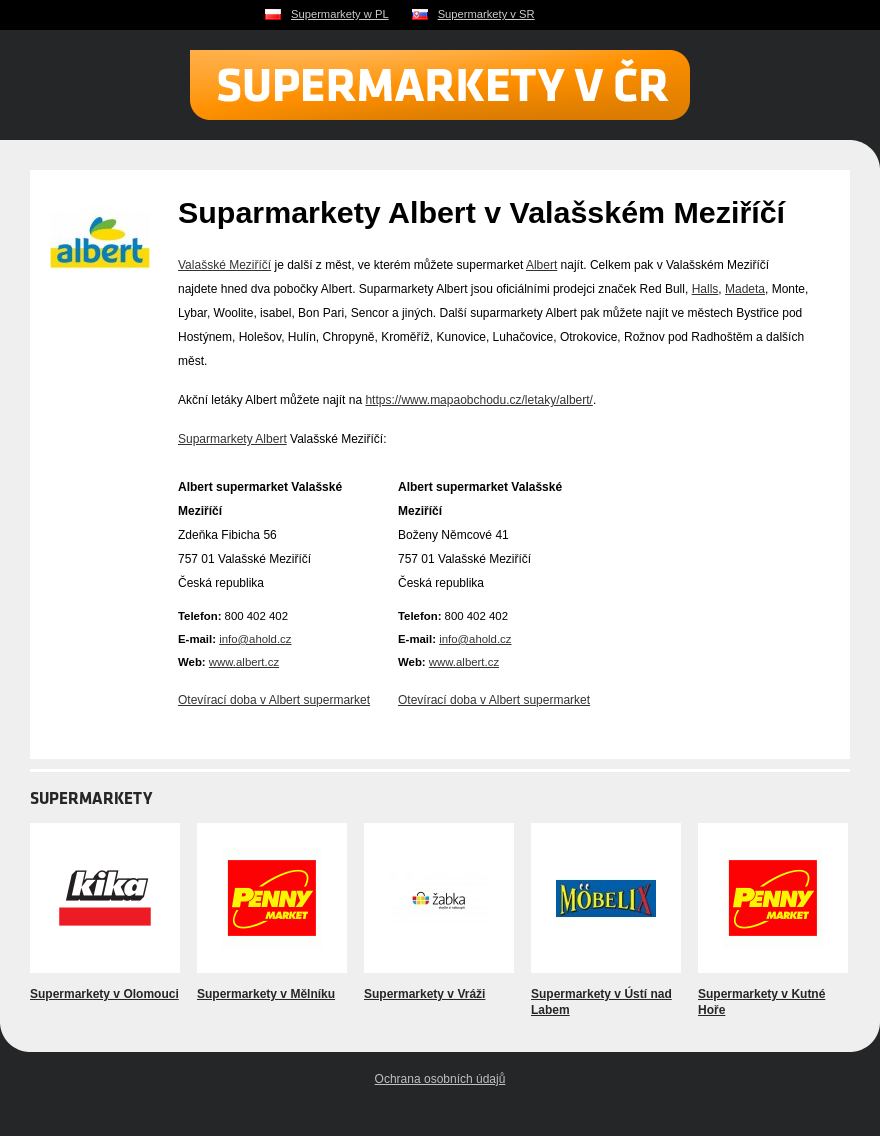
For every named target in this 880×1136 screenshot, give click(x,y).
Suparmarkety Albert (232, 439)
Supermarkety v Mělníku (266, 994)
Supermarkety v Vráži (424, 994)
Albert (541, 265)
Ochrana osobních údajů (440, 1079)
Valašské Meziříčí (224, 265)
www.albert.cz (244, 662)
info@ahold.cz (255, 639)
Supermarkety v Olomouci (104, 994)
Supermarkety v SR (486, 14)
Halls (705, 289)
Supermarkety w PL (340, 14)
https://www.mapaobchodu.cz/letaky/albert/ (478, 400)
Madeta (745, 289)
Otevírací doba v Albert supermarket (274, 700)
